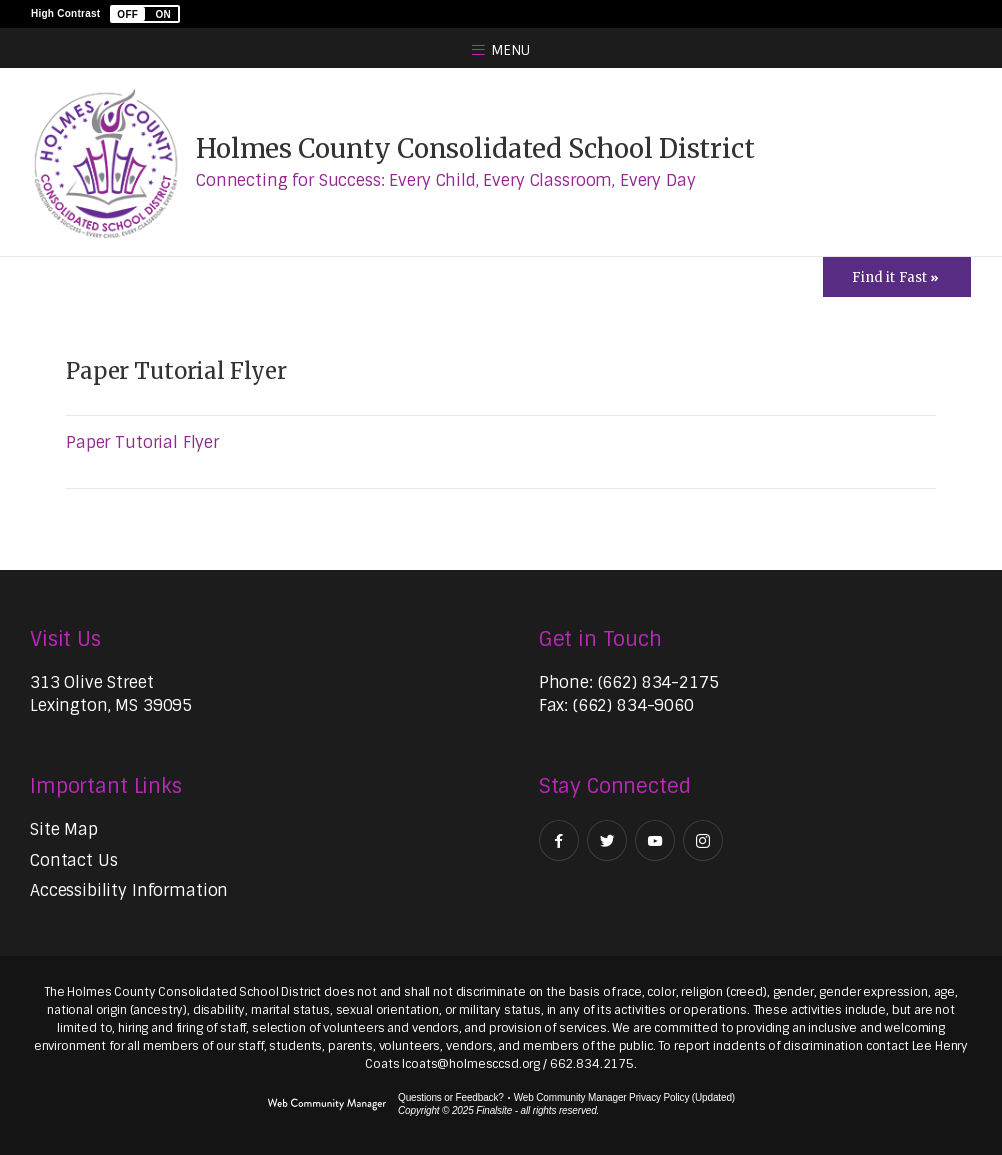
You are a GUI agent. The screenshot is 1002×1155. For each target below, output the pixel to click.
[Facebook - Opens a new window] (559, 840)
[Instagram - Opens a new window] (703, 840)
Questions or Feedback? (451, 1097)
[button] (145, 14)
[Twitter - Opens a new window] (607, 840)
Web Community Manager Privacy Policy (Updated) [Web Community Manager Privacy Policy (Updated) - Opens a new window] (624, 1097)
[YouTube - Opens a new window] (655, 840)
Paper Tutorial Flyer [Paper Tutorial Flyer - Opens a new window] (142, 442)
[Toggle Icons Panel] (897, 277)
